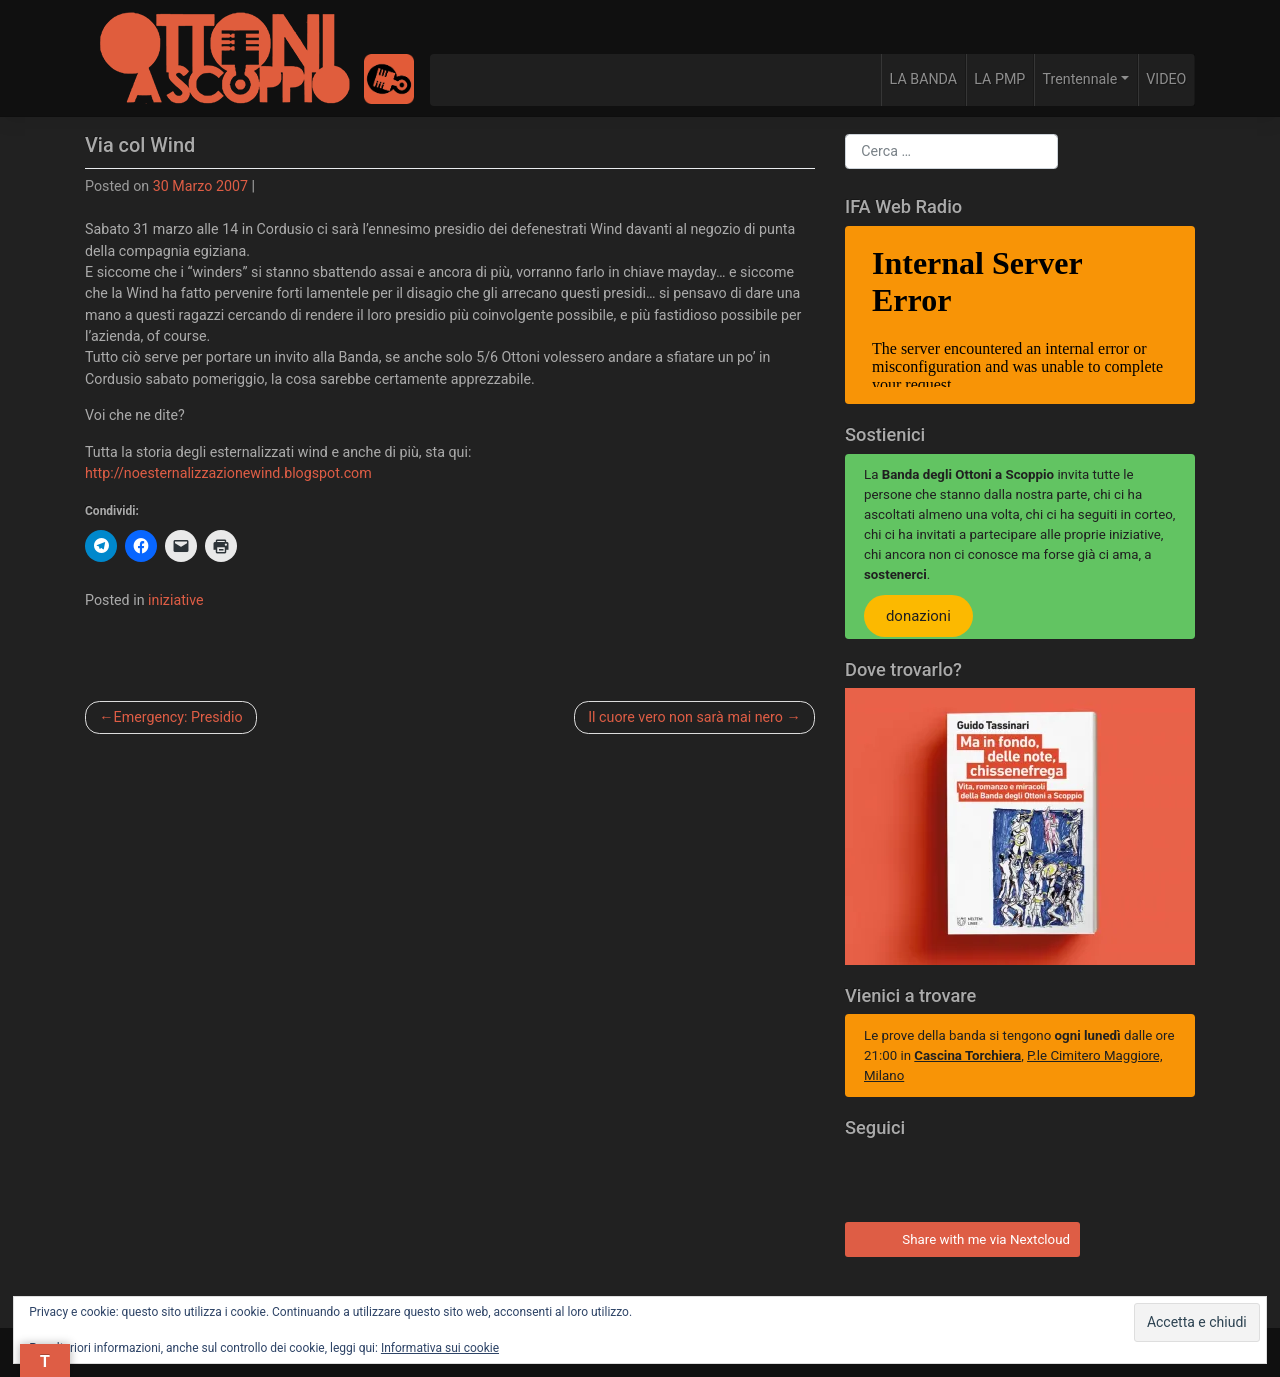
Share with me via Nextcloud (959, 1237)
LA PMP (999, 79)
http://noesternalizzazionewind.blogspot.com (228, 473)
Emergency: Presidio (178, 717)
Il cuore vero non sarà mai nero (685, 717)
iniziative (176, 600)
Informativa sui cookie (440, 1348)
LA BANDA (923, 79)
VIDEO (1166, 79)
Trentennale (1080, 79)
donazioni (918, 616)
